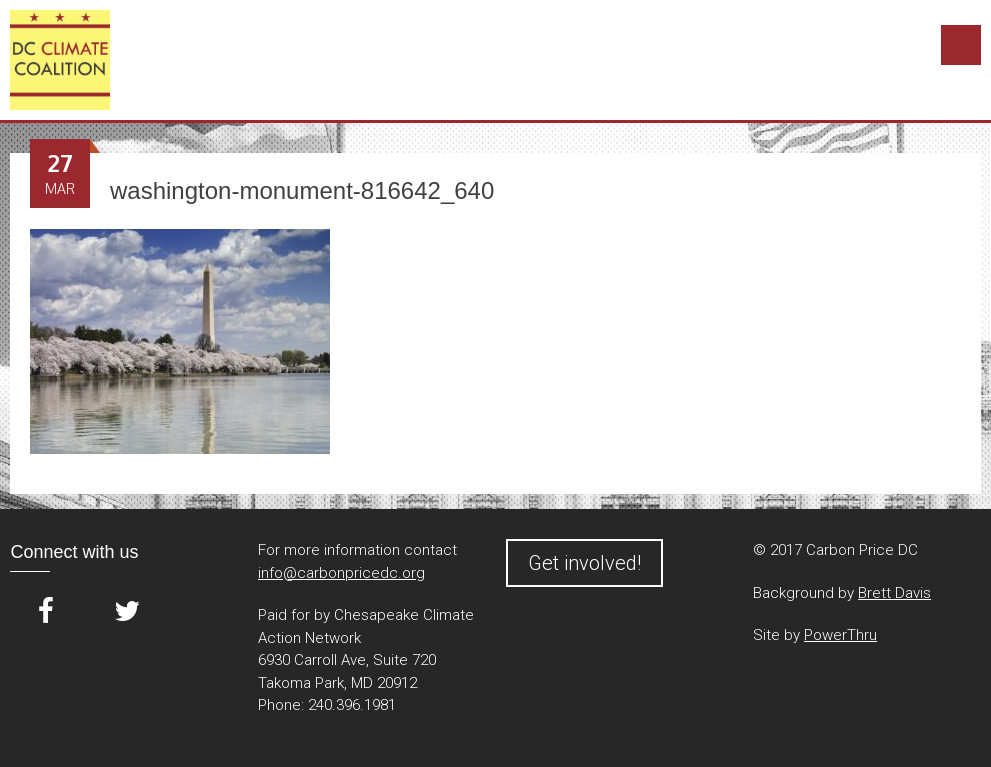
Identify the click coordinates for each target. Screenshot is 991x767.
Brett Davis (894, 593)
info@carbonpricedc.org (341, 573)
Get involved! (584, 563)
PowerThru (840, 635)
